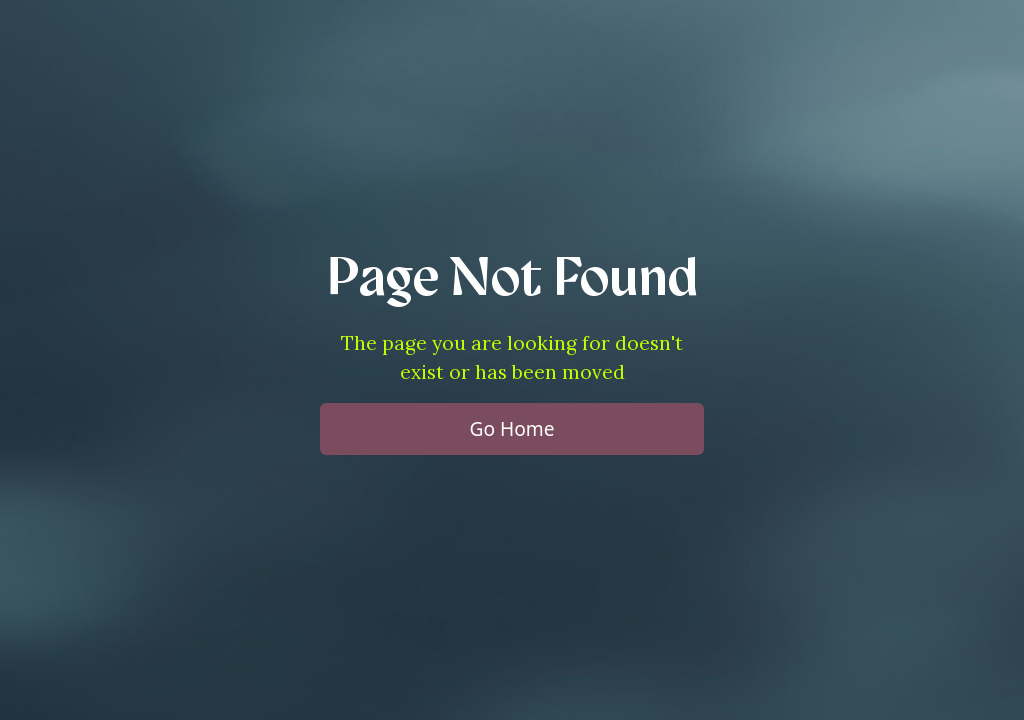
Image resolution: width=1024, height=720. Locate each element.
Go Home (511, 428)
